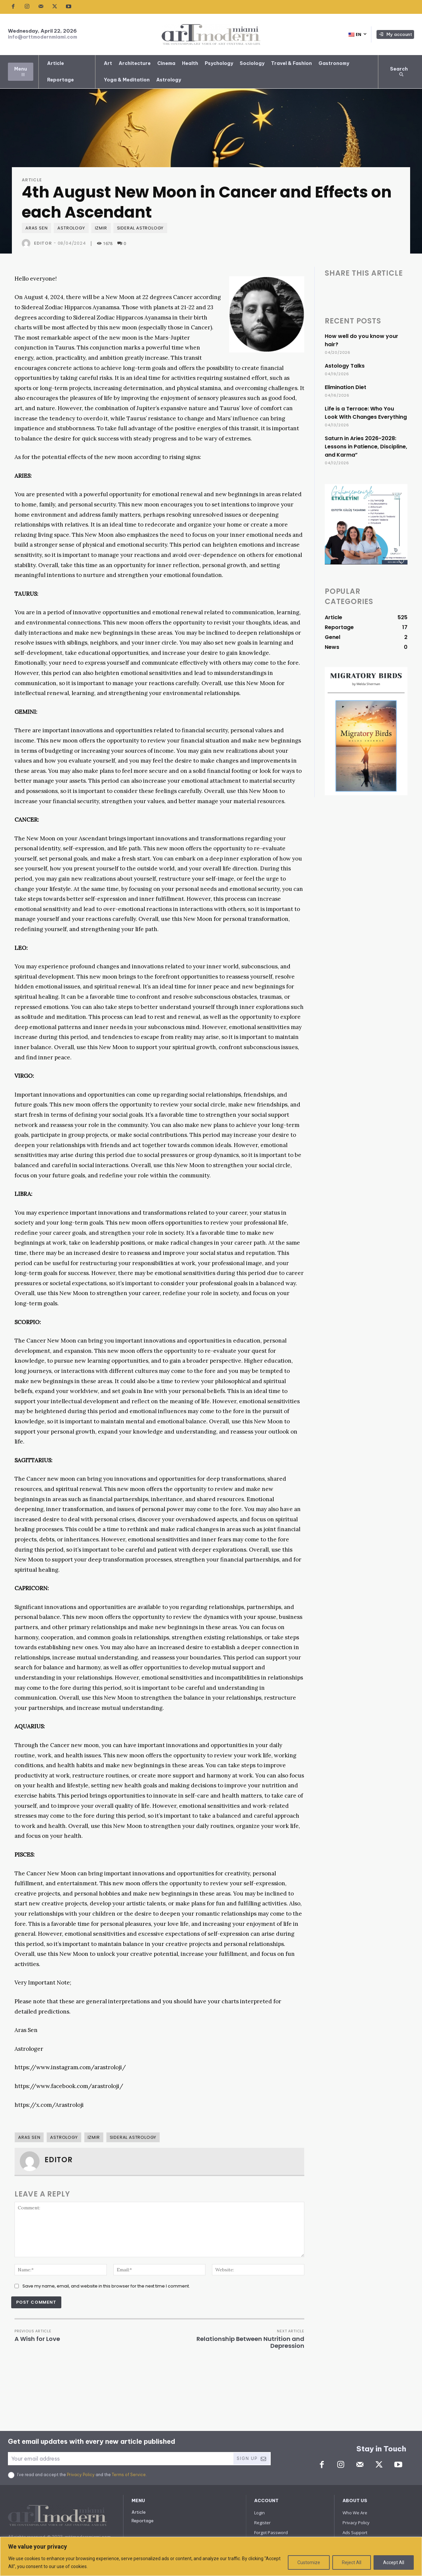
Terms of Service (129, 2474)
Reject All (351, 2562)
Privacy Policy (81, 2474)
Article (32, 180)
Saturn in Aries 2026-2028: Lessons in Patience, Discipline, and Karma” (366, 447)
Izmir (101, 228)
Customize (308, 2562)
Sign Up (252, 2459)
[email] (120, 2458)
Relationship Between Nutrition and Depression (250, 2342)
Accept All (393, 2562)
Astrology (71, 228)
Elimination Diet (345, 387)
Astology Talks (345, 366)
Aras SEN (36, 228)
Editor (43, 243)
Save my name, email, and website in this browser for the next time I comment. (106, 2286)
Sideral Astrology (140, 228)
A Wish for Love (37, 2339)
